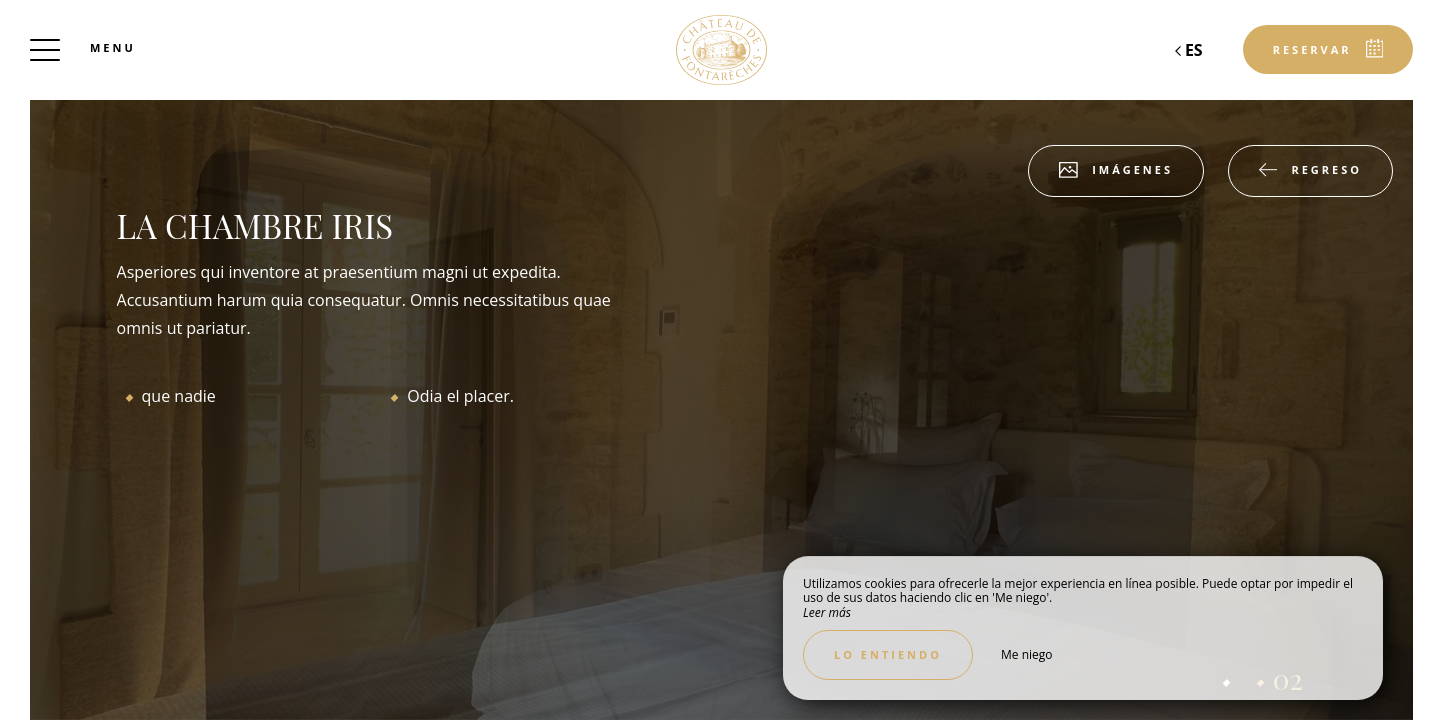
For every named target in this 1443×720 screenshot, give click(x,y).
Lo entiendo (888, 654)
